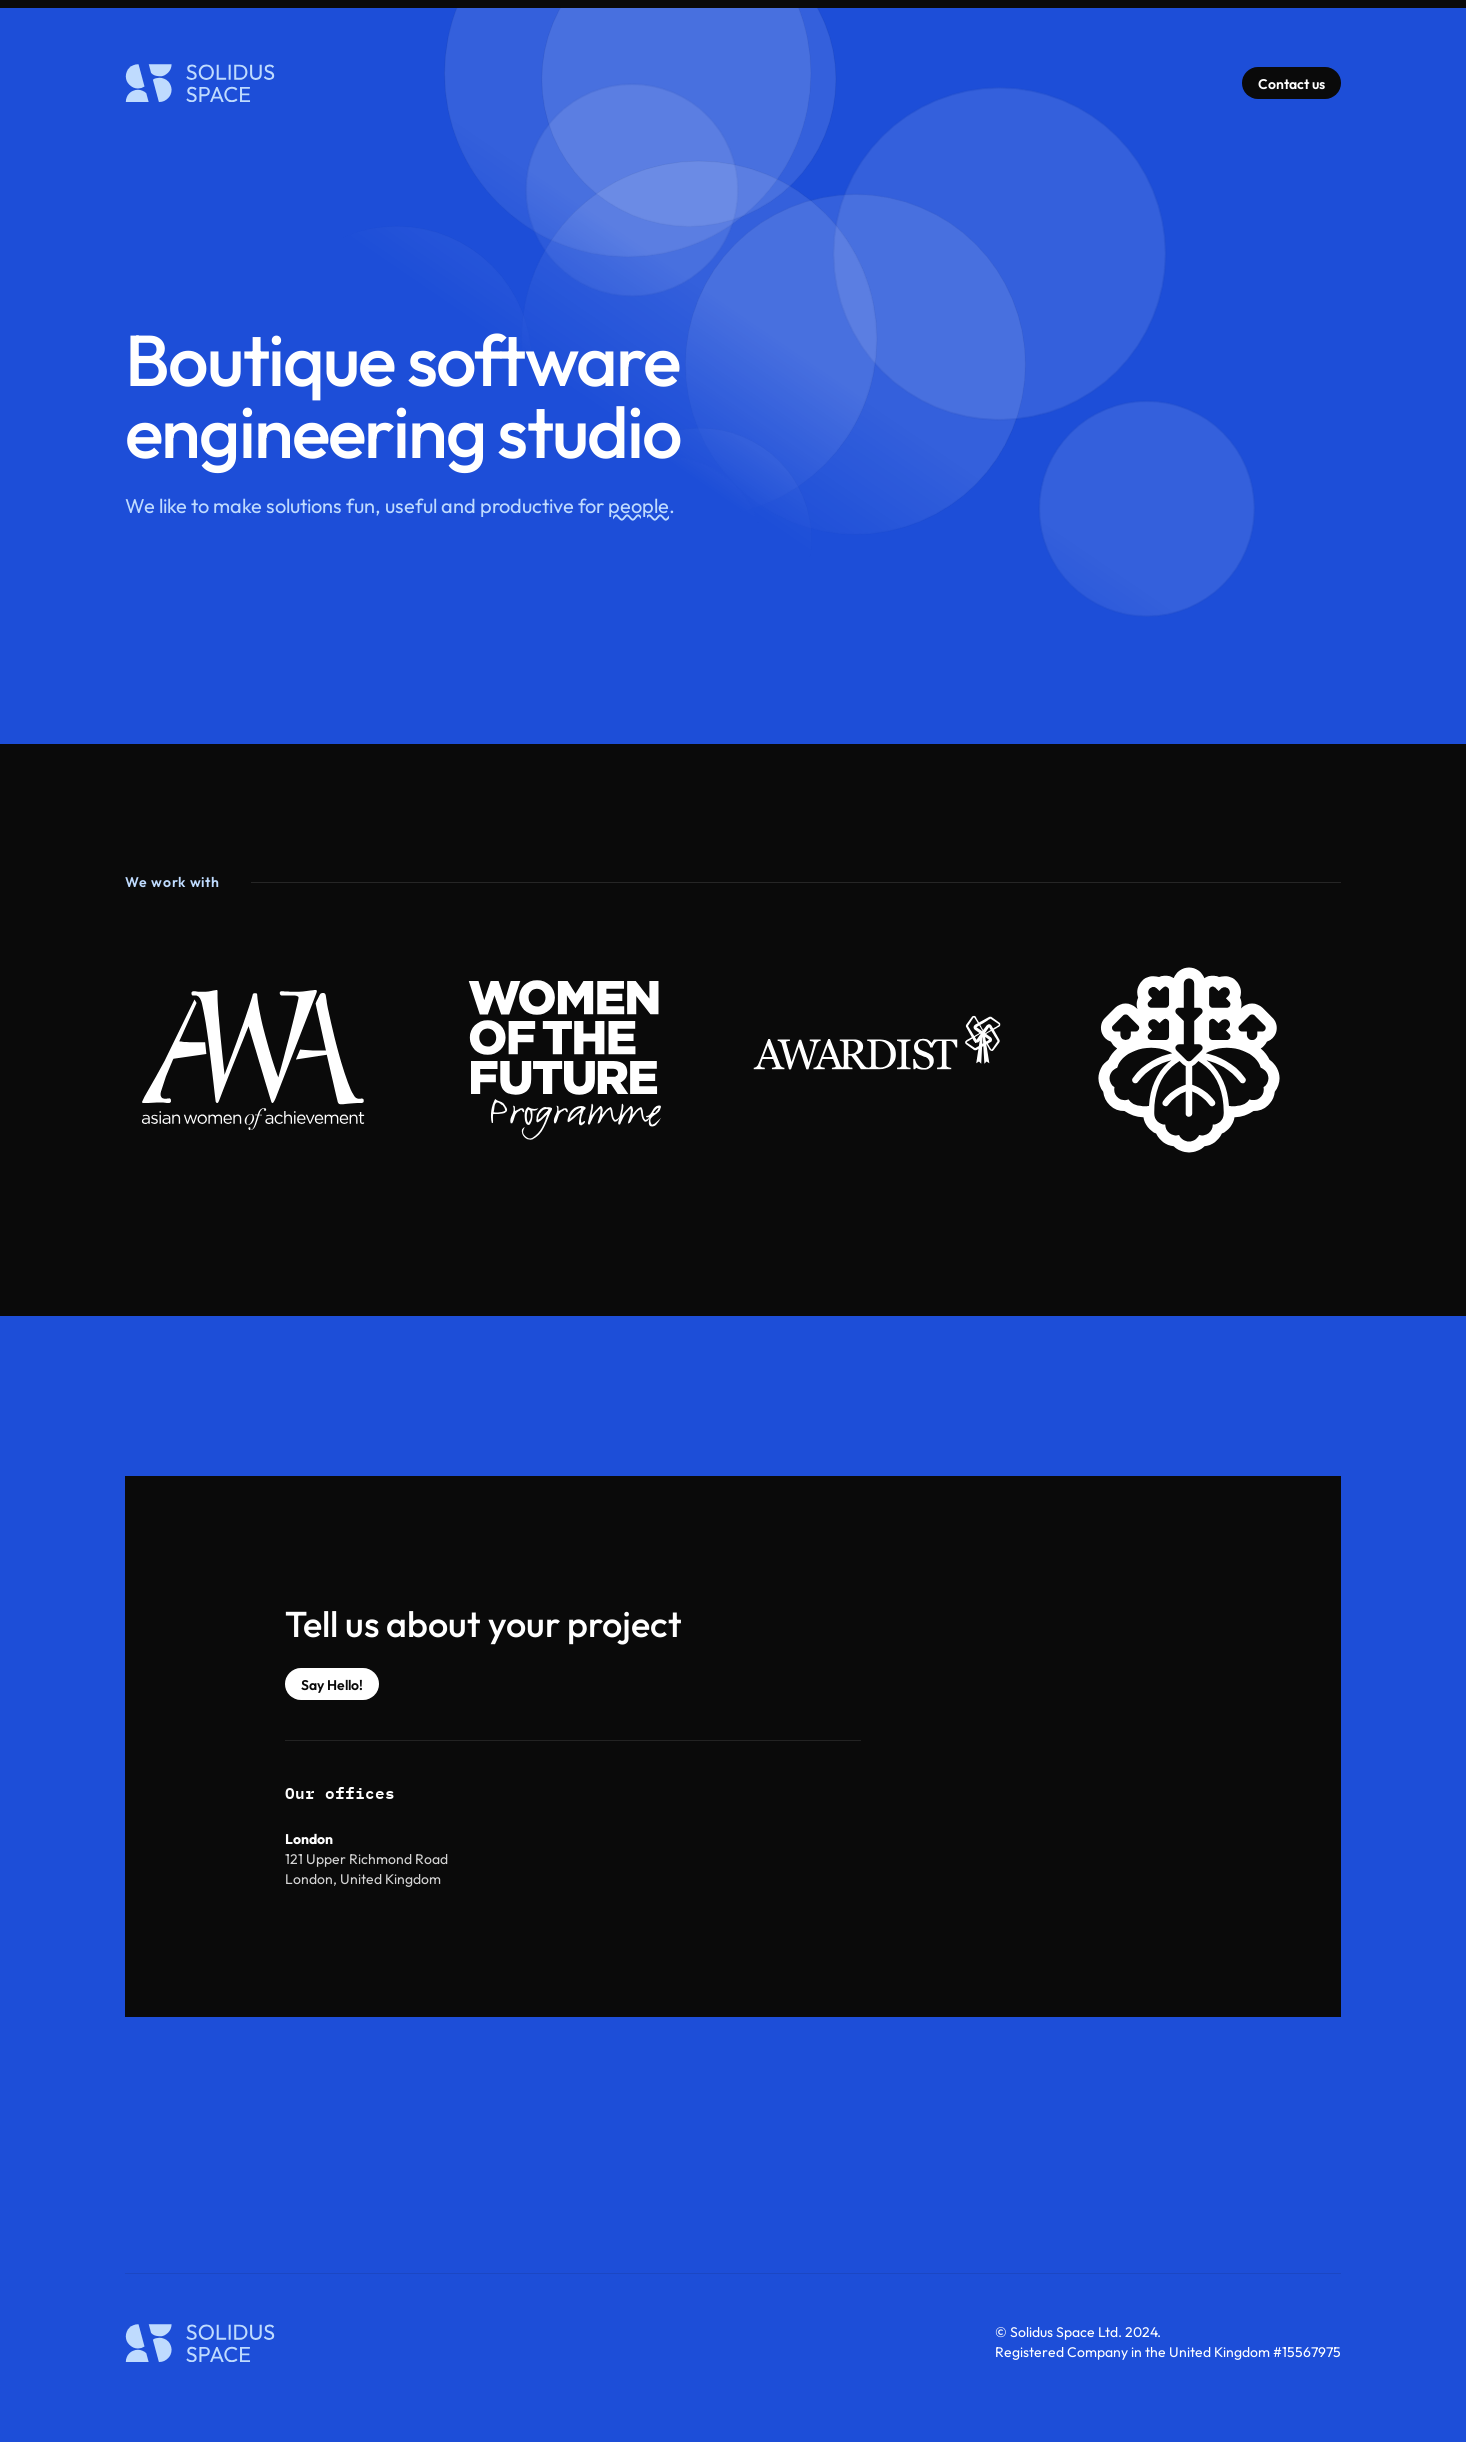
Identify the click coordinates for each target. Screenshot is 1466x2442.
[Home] (200, 83)
